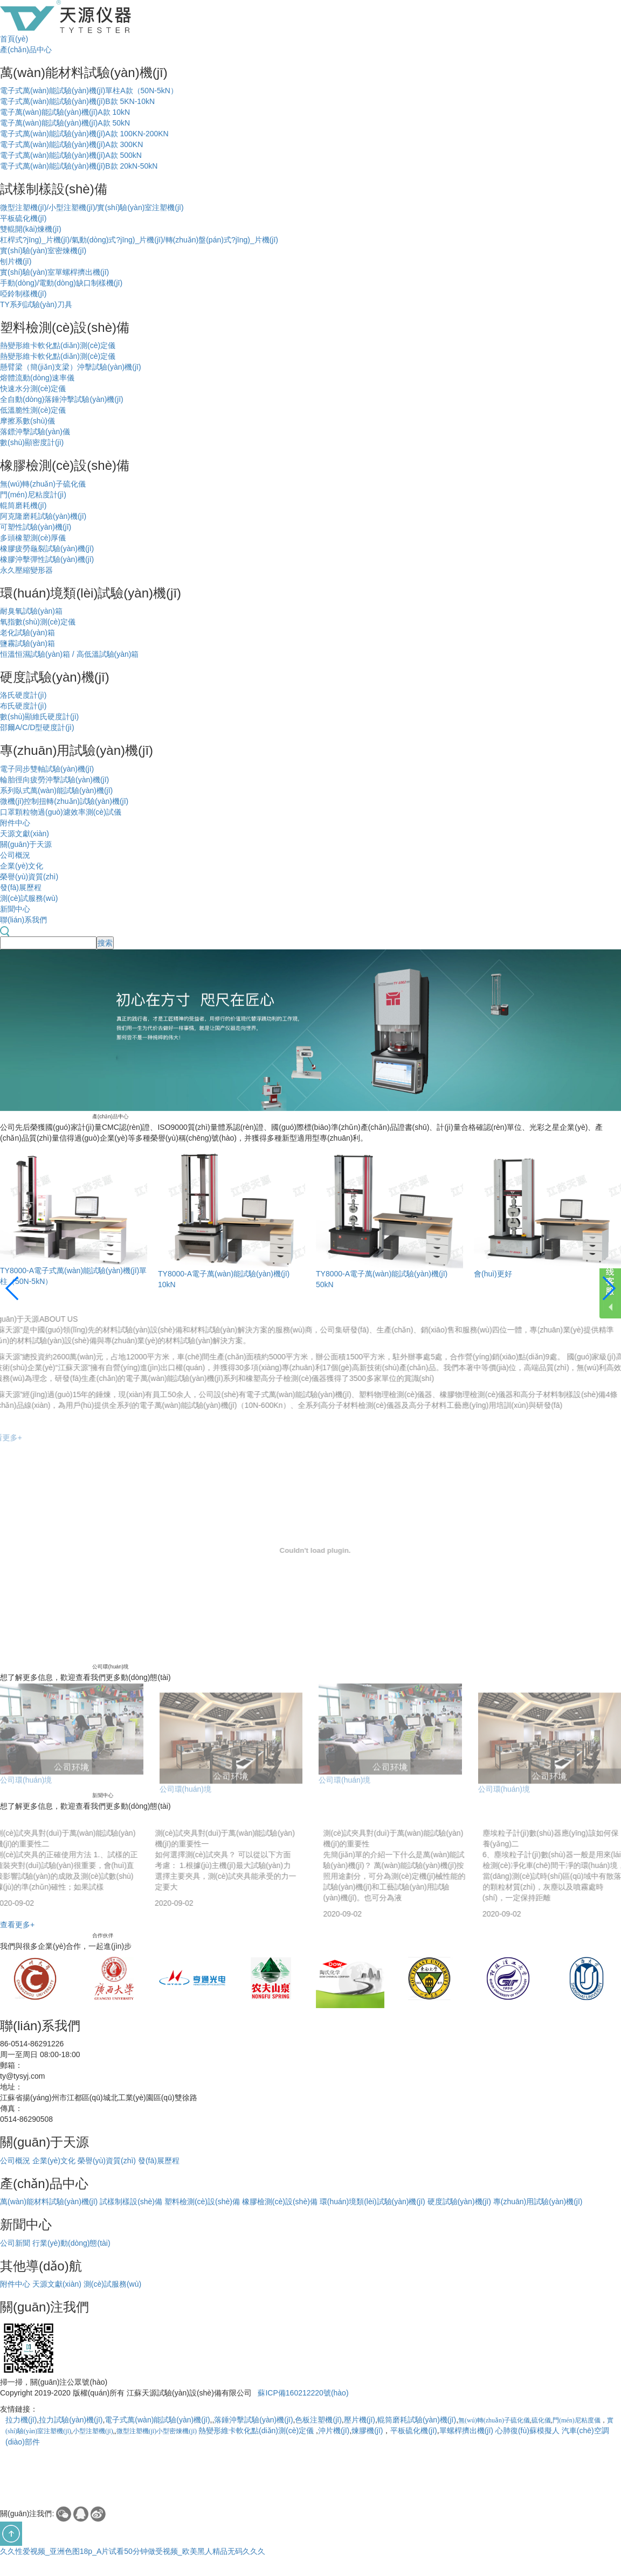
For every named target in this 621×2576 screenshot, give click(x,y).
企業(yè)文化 (21, 866)
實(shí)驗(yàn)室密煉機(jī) (43, 250)
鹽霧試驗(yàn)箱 (27, 643)
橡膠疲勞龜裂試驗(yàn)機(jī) (47, 548)
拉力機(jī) (21, 2419)
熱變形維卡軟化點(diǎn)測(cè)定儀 (57, 345)
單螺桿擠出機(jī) (466, 2430)
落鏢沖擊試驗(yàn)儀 (35, 431)
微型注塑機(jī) (136, 2431)
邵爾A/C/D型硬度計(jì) (37, 727)
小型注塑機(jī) (93, 2431)
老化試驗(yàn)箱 (27, 632)
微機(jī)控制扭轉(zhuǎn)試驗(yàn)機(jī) (64, 801)
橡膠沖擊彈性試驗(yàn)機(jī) (47, 559)
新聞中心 (15, 909)
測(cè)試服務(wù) (29, 898)
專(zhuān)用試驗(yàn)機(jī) (538, 2201)
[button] (12, 1288)
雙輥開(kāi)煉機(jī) (30, 229)
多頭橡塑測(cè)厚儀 (33, 537)
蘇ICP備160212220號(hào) (303, 2392)
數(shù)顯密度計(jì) (32, 442)
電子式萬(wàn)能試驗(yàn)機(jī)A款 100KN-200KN (84, 133)
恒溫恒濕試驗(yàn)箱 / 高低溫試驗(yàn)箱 (69, 654)
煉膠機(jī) (367, 2430)
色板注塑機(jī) (318, 2419)
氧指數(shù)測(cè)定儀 (37, 621)
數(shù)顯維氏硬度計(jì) (39, 716)
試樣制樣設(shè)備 (131, 2201)
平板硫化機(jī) (23, 218)
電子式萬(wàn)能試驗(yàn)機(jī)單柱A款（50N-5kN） (89, 90)
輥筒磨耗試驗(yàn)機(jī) (416, 2419)
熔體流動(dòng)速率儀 (37, 377)
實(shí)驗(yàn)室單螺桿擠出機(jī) (54, 272)
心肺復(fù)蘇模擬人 (527, 2430)
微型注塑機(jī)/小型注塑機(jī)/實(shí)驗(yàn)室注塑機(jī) (92, 207)
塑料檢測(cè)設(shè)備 (202, 2201)
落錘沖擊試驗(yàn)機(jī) (253, 2419)
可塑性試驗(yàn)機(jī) (35, 527)
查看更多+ (17, 1924)
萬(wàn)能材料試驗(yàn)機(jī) (49, 2201)
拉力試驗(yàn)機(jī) (70, 2419)
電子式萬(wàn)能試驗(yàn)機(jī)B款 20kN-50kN (78, 166)
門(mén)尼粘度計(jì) (33, 494)
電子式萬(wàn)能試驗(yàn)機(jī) (157, 2419)
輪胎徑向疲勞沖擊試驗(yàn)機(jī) (54, 779)
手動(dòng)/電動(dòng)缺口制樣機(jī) (61, 283)
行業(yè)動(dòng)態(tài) (71, 2243)
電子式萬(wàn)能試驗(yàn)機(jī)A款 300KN (71, 144)
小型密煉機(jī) (176, 2431)
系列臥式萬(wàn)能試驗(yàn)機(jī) (56, 790)
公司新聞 (15, 2243)
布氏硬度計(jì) (23, 706)
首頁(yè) (14, 38)
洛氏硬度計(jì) (23, 695)
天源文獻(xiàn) (24, 833)
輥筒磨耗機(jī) (23, 505)
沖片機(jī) (333, 2430)
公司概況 (15, 855)
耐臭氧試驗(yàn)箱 (31, 611)
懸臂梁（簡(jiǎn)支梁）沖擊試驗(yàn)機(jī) (70, 367)
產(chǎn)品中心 (26, 49)
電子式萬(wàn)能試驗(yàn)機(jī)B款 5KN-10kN (77, 101)
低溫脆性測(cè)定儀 (33, 410)
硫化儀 (541, 2420)
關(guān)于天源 (26, 844)
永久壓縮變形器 (26, 570)
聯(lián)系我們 (23, 919)
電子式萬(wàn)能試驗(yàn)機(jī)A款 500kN (71, 155)
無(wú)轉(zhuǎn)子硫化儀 (43, 484)
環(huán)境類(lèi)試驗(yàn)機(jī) (372, 2201)
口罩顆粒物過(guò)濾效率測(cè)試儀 (60, 812)
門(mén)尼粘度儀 (577, 2420)
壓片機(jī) (359, 2419)
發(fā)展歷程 (21, 887)
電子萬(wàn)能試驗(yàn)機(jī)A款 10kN (65, 112)
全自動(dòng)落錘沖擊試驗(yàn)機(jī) (61, 399)
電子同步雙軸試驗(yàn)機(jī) (47, 769)
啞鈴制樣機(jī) (23, 293)
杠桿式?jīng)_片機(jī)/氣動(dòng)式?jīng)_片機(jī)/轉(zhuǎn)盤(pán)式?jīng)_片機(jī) (139, 239)
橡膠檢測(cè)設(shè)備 (280, 2201)
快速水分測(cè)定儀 (33, 388)
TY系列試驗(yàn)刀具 (36, 304)
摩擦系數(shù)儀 (27, 420)
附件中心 (15, 822)
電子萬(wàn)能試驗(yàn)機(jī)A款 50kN (65, 123)
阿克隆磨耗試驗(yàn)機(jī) (43, 516)
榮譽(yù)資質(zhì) (29, 876)
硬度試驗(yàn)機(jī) (459, 2201)
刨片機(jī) (15, 261)
